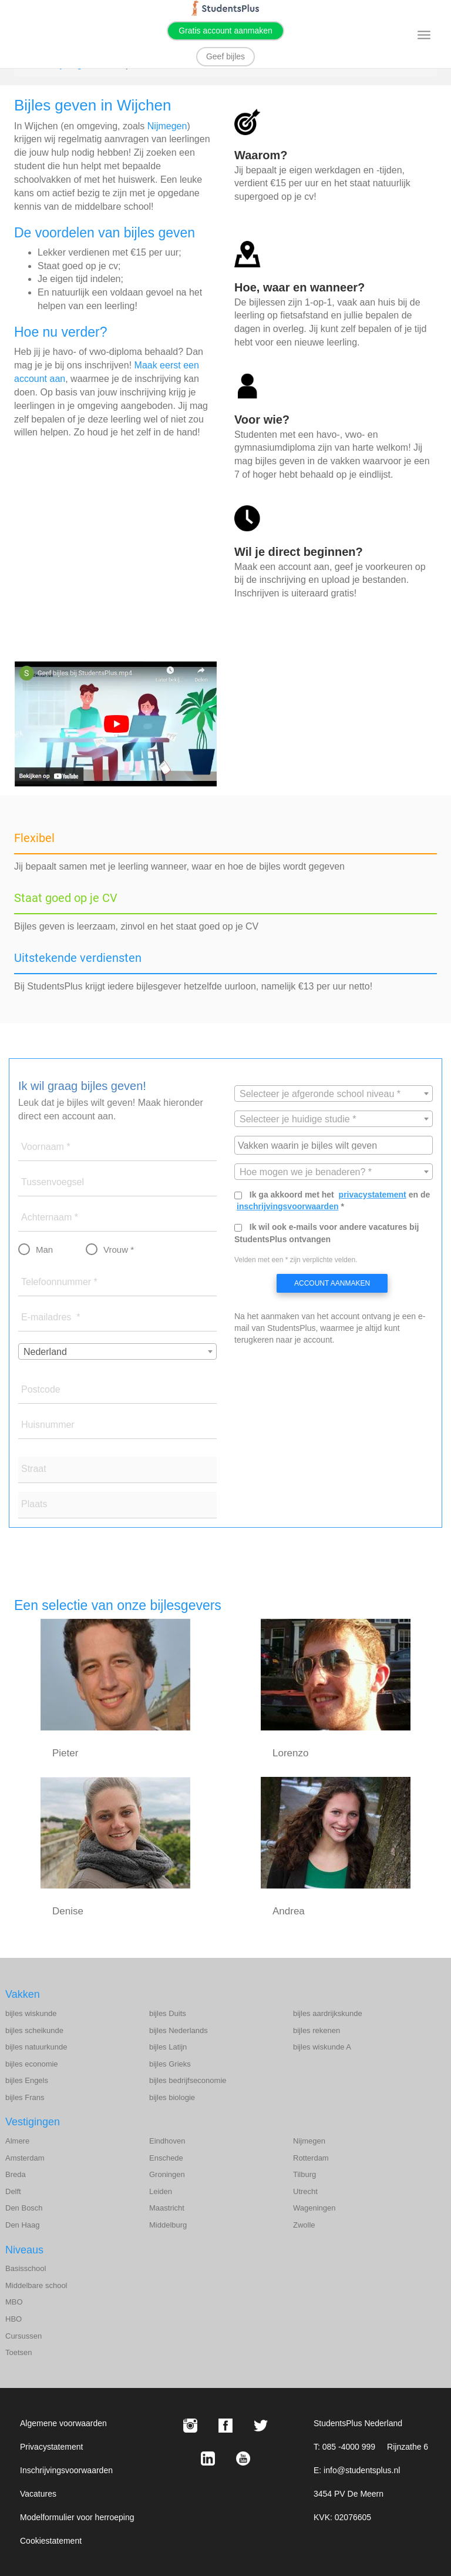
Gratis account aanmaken (225, 30)
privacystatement (372, 1194)
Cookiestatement (51, 2540)
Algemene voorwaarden (63, 2423)
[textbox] (333, 1094)
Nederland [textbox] (45, 1352)
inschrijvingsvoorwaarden (288, 1206)
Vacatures (38, 2493)
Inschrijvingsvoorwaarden (66, 2470)
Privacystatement (51, 2446)
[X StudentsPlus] (261, 2425)
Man (44, 1250)
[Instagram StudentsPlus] (190, 2425)
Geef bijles (225, 56)
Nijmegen (167, 126)
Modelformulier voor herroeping (77, 2517)
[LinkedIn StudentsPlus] (208, 2458)
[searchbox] (335, 1144)
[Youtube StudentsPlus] (243, 2458)
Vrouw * (118, 1250)
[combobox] (117, 1351)
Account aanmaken (332, 1283)
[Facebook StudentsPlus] (225, 2425)
